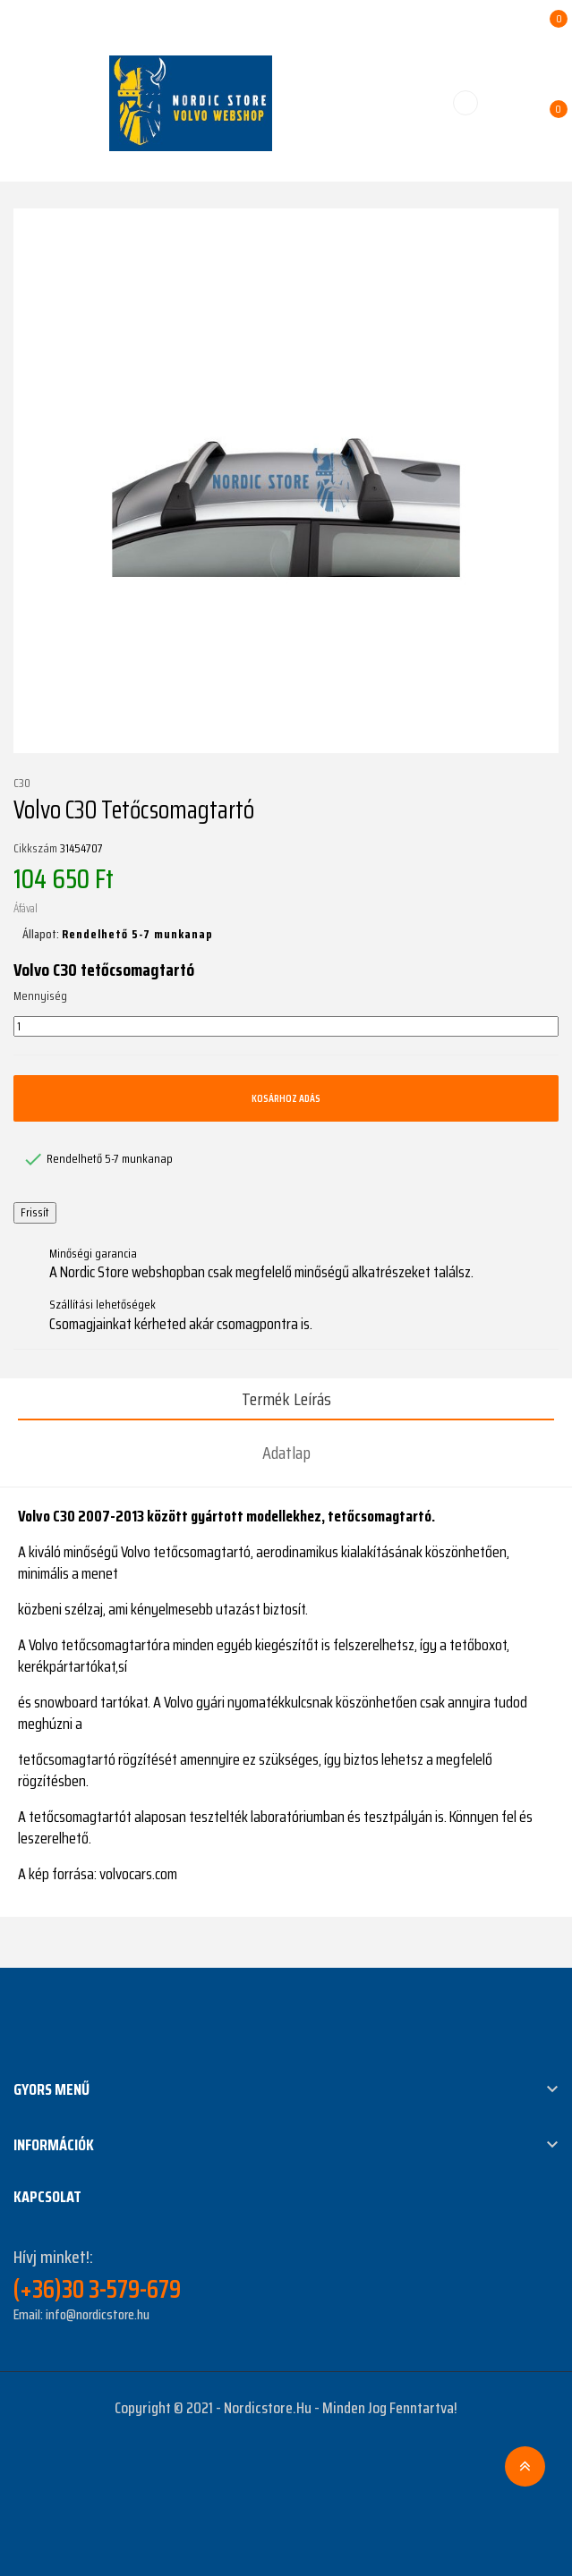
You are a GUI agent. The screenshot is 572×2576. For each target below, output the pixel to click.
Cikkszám (35, 849)
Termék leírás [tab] (286, 1399)
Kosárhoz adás (286, 1097)
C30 (21, 783)
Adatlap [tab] (286, 1452)
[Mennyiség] (286, 1027)
